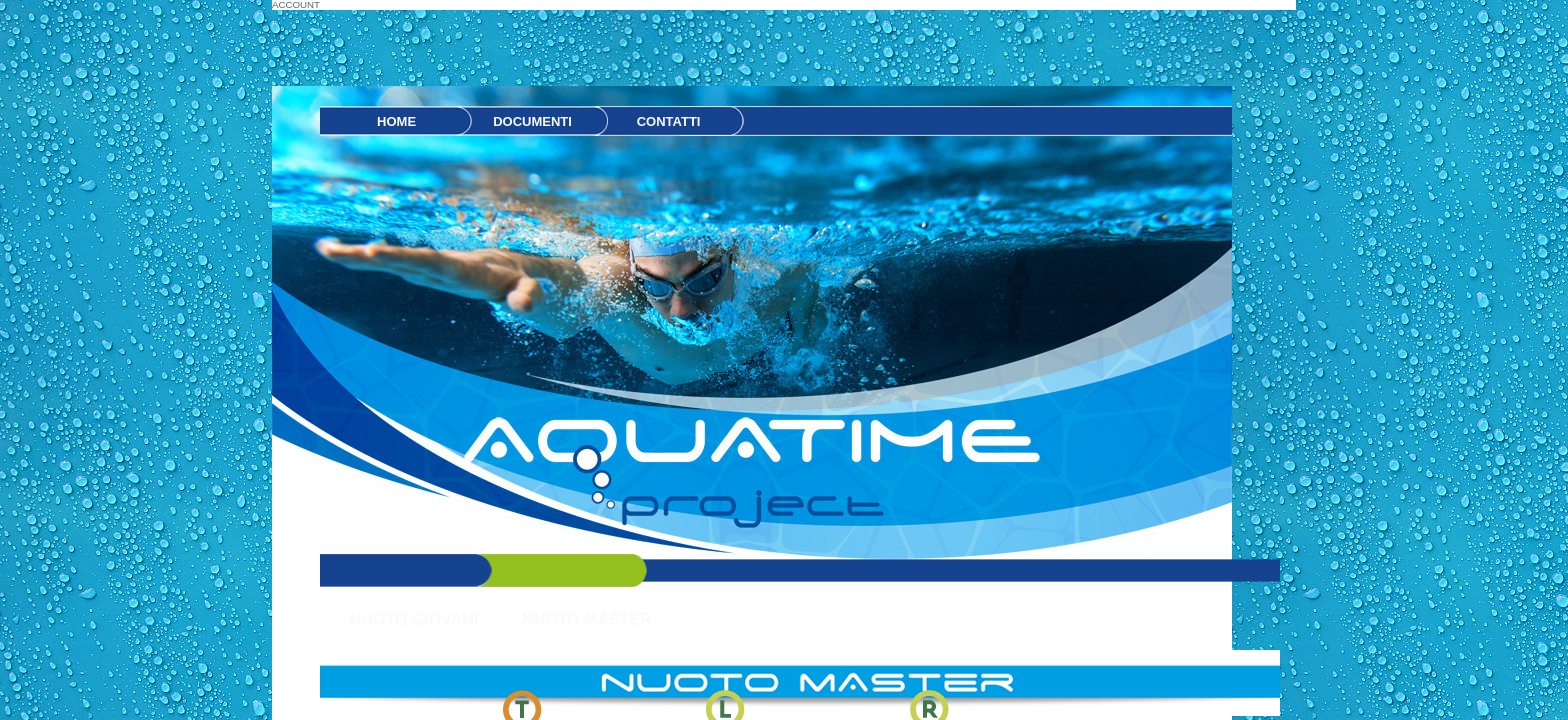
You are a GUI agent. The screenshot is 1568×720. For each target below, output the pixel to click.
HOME (396, 121)
